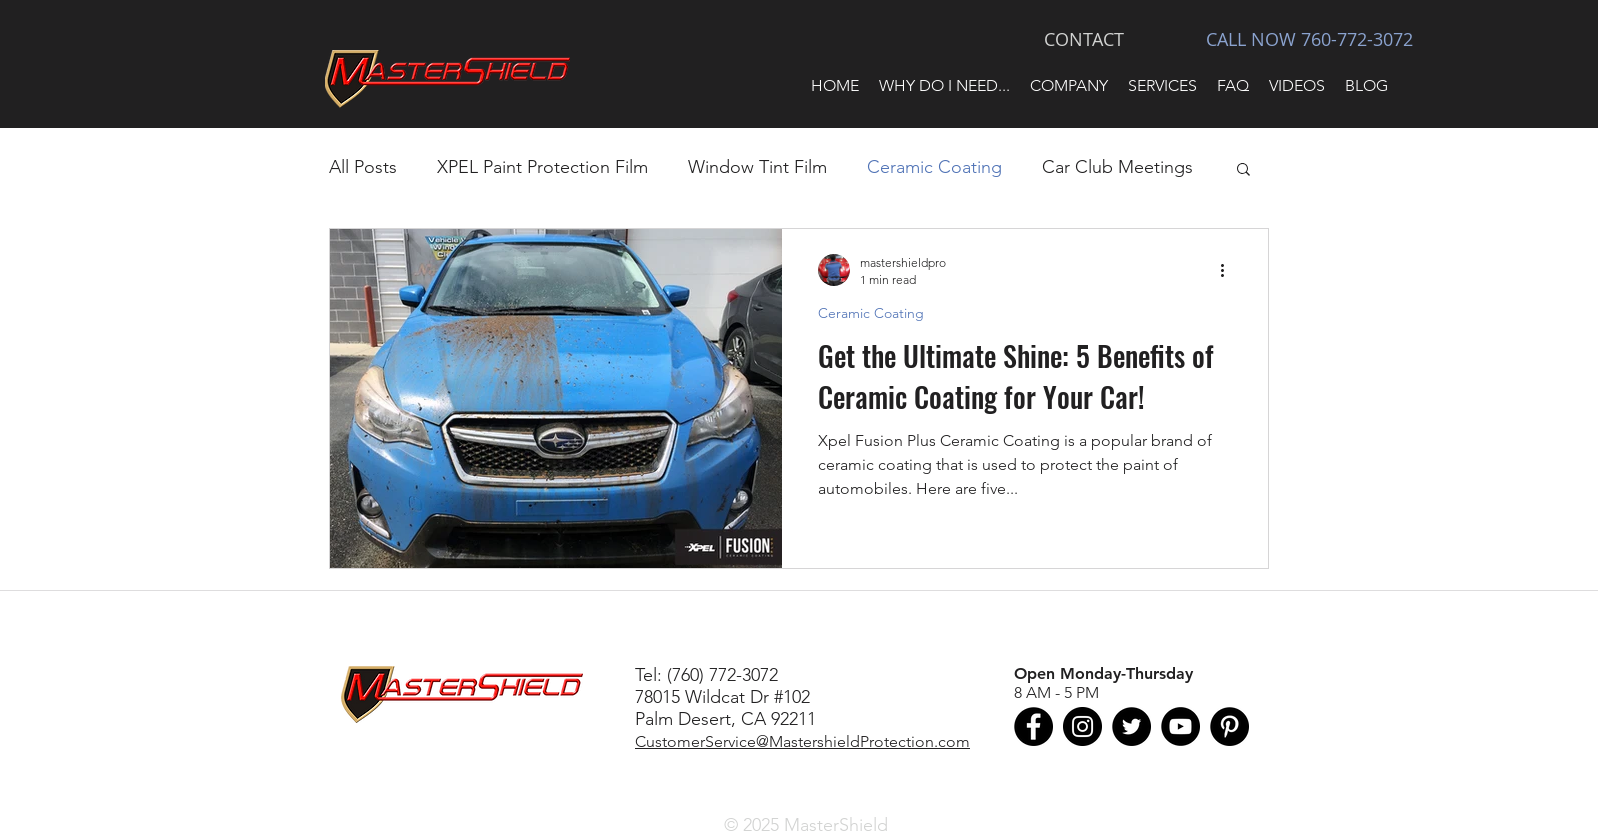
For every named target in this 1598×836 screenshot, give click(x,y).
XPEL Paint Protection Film (542, 167)
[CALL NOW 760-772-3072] (1309, 40)
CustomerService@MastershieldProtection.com (802, 741)
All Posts (363, 167)
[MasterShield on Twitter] (1131, 726)
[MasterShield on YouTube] (1180, 726)
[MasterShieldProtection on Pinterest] (1229, 726)
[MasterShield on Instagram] (1082, 726)
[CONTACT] (1083, 40)
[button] (944, 86)
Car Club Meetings (1117, 167)
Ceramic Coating (934, 167)
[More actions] (1229, 270)
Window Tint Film (757, 167)
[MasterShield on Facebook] (1033, 726)
